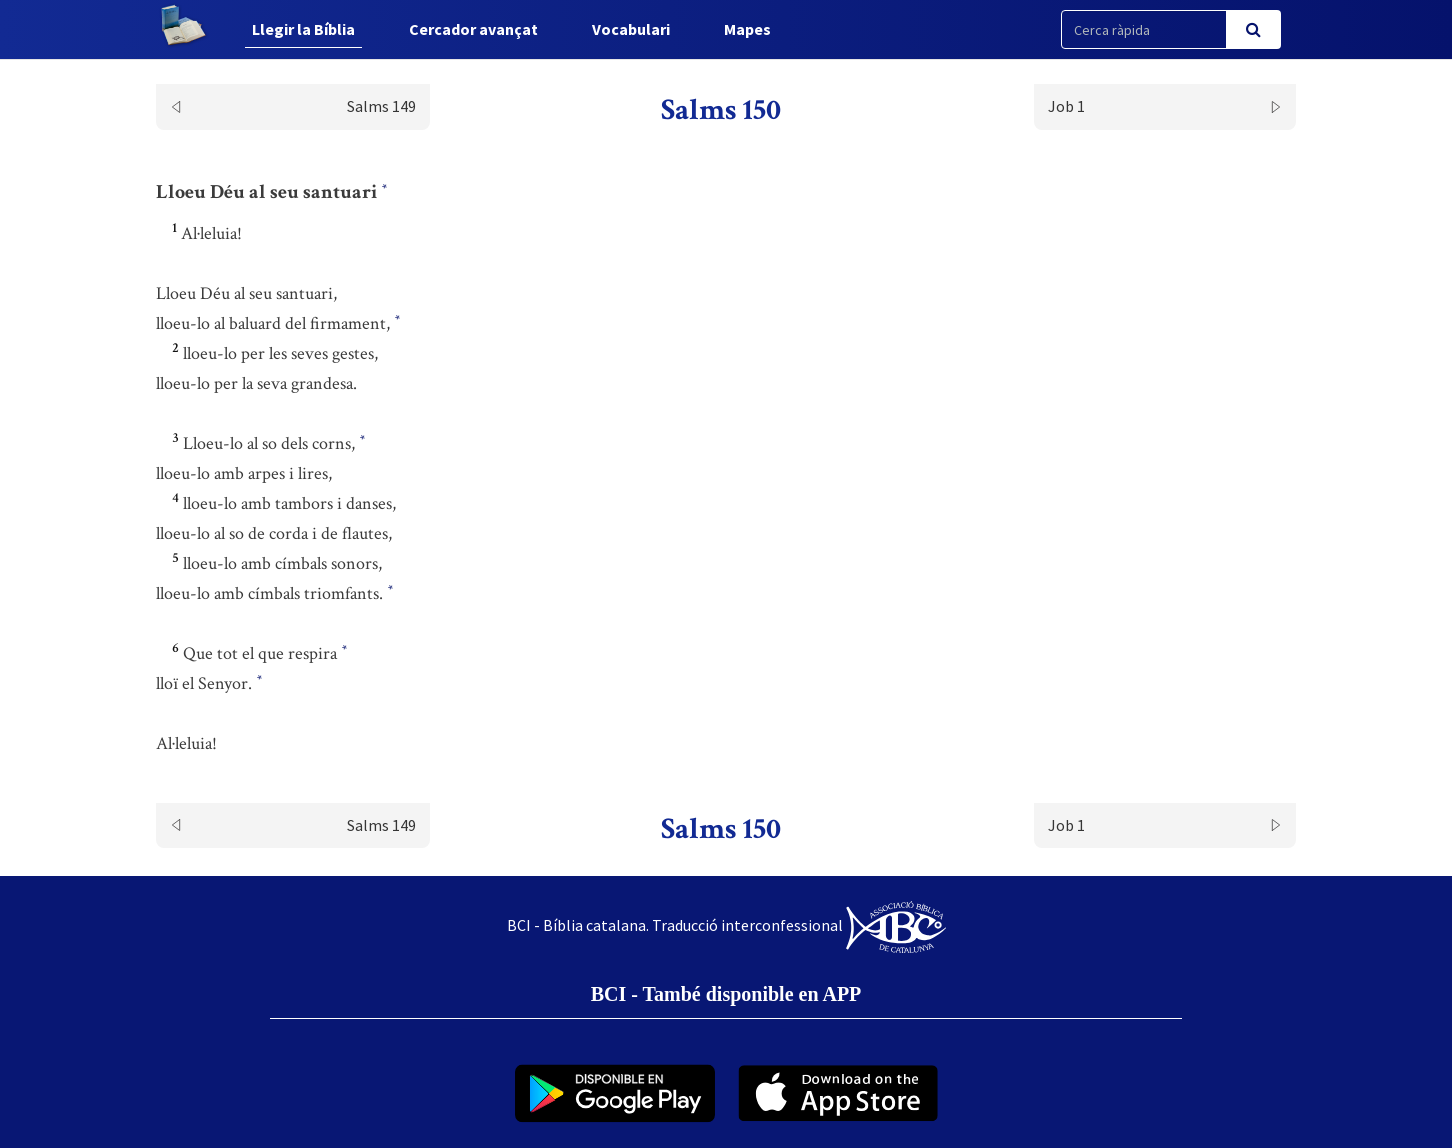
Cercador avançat (473, 29)
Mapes (747, 29)
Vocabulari (631, 29)
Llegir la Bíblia (303, 29)
